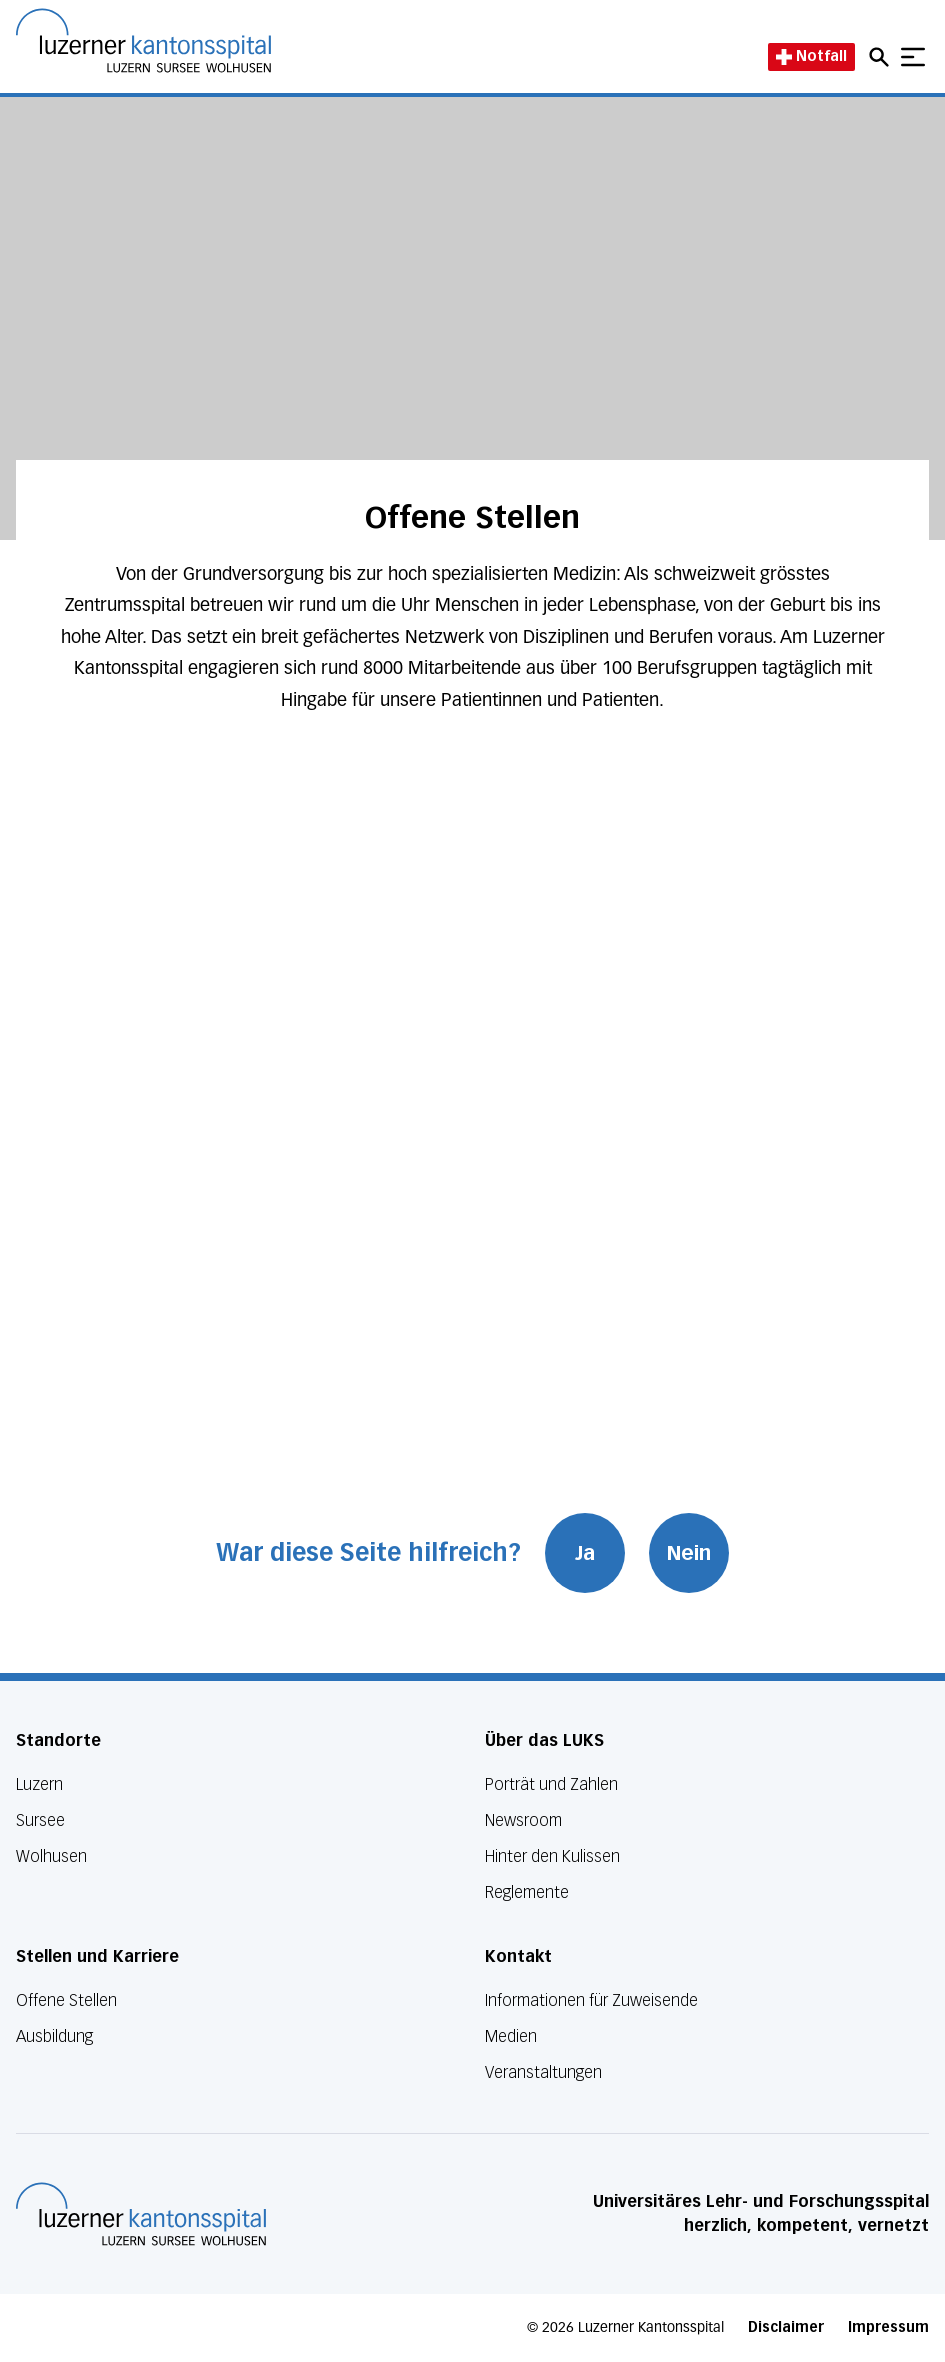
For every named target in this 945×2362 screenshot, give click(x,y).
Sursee (40, 1820)
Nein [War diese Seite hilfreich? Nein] (689, 1553)
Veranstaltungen (543, 2072)
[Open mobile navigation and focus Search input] (882, 57)
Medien (511, 2036)
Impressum (888, 2327)
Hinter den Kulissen (552, 1856)
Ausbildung (54, 2036)
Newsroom (523, 1820)
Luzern (39, 1784)
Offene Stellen (66, 2000)
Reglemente (527, 1892)
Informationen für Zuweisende (591, 2000)
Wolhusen (51, 1856)
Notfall (811, 56)
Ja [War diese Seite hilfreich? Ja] (585, 1553)
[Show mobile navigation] (913, 57)
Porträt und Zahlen (551, 1784)
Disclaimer (786, 2327)
